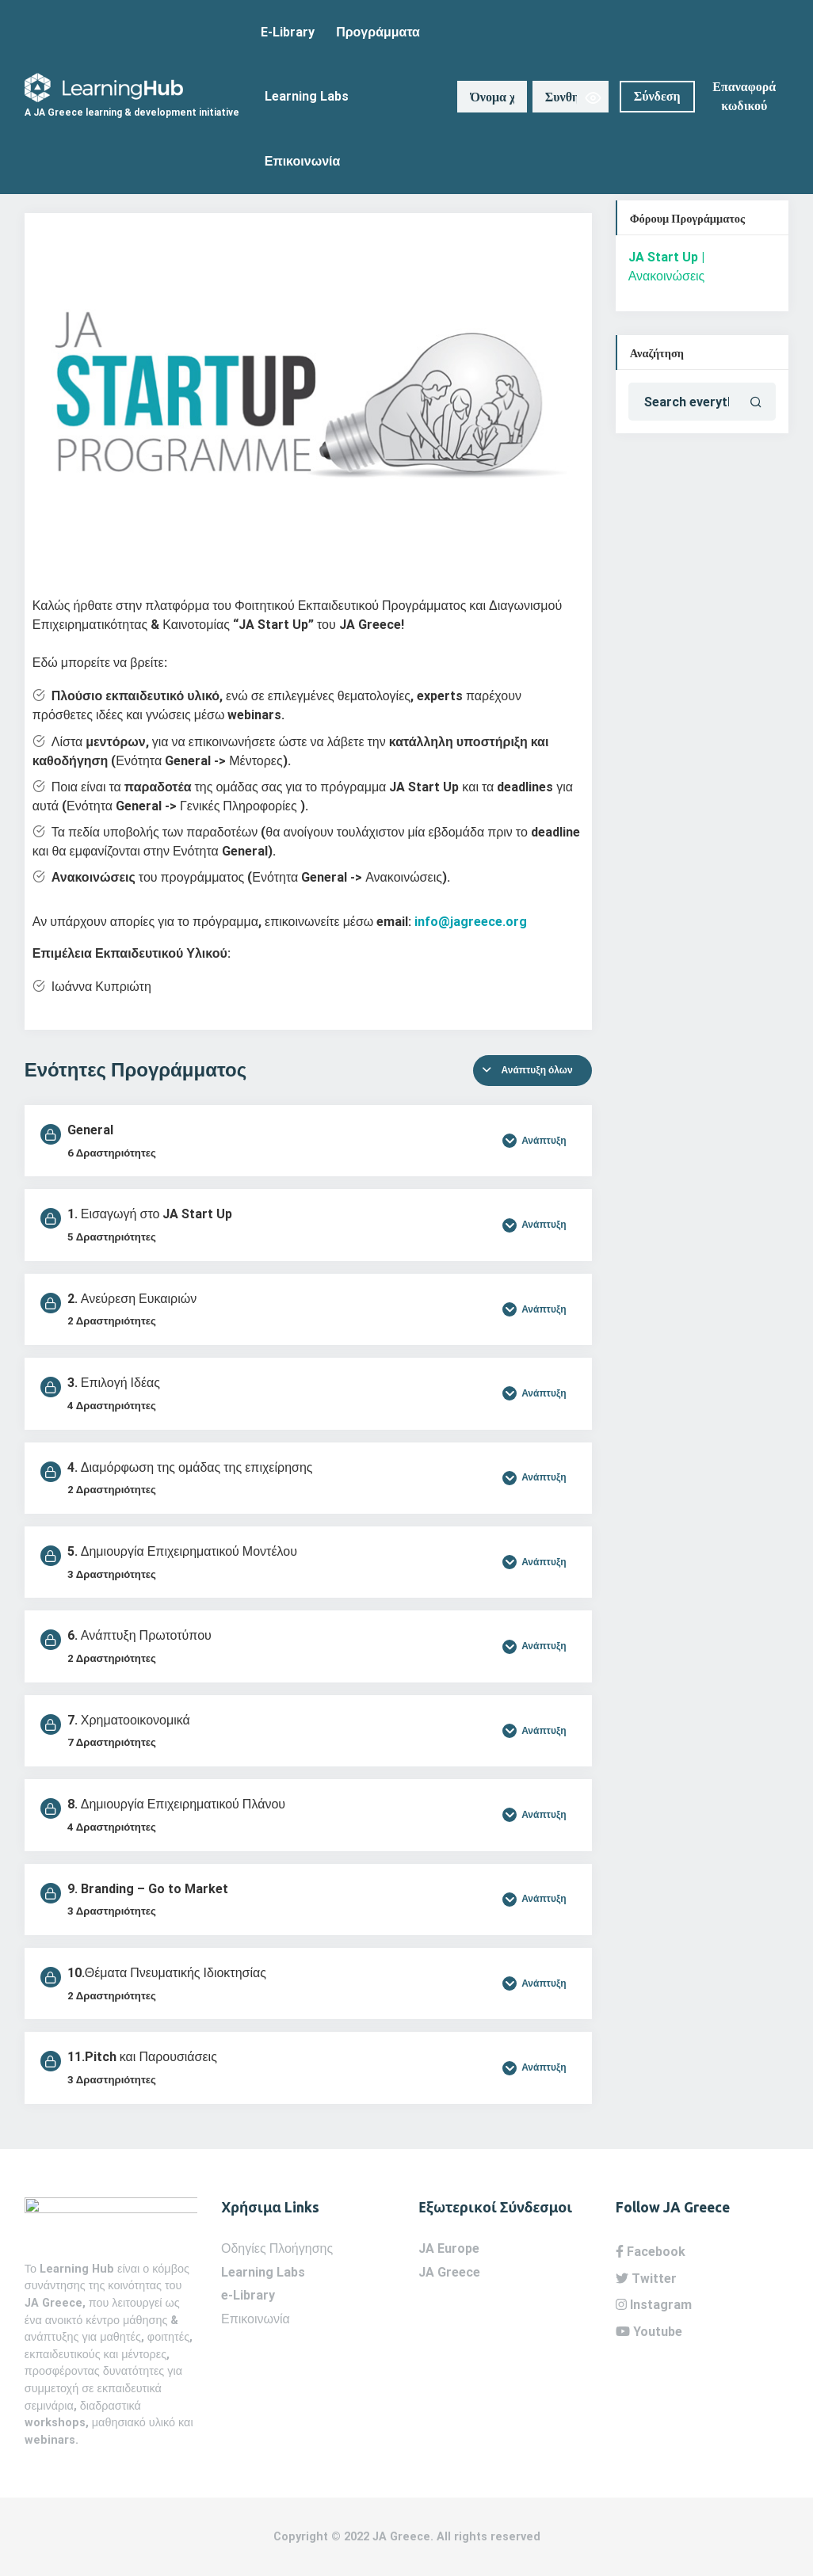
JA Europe (448, 2248)
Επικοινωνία (303, 161)
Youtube (649, 2331)
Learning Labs (307, 96)
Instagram (654, 2304)
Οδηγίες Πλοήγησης (277, 2248)
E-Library (288, 32)
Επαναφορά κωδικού (744, 96)
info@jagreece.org (470, 921)
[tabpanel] (308, 621)
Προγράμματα (378, 32)
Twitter (646, 2278)
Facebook (650, 2251)
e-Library (248, 2295)
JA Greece (449, 2272)
